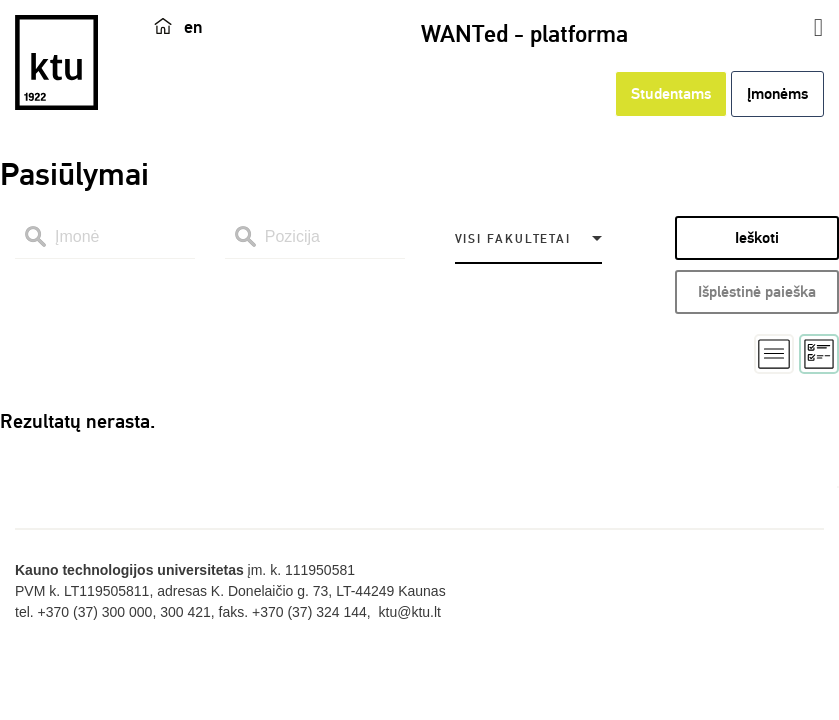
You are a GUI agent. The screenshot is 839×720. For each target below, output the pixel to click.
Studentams (671, 94)
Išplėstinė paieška (757, 292)
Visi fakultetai (513, 239)
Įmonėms (777, 94)
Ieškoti (757, 238)
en (193, 27)
